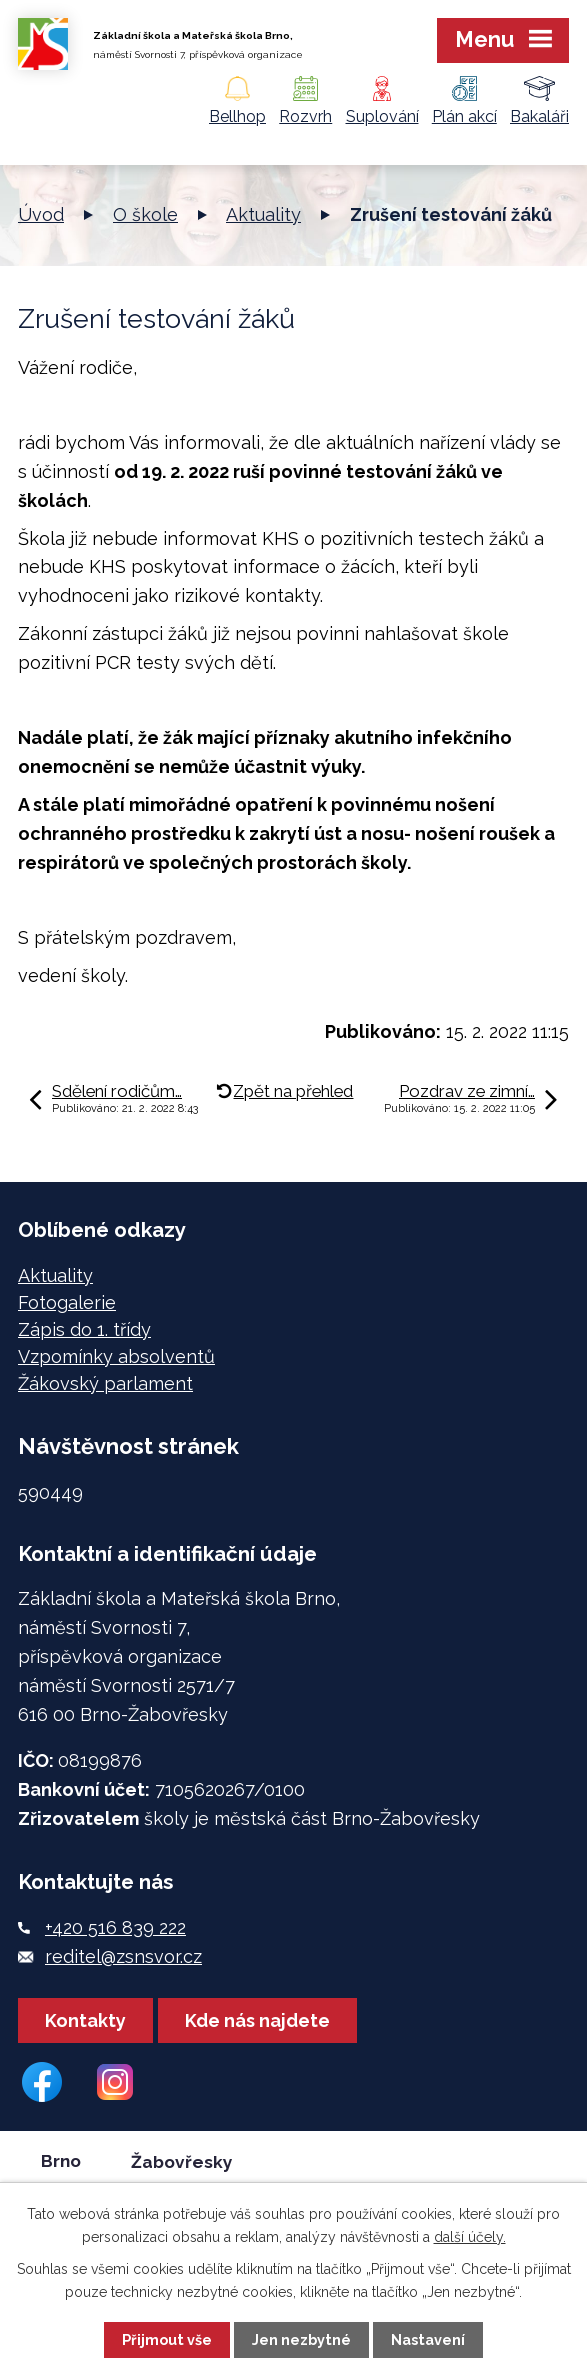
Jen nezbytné (301, 2339)
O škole (145, 214)
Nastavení (428, 2339)
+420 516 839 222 (115, 1927)
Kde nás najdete (257, 2020)
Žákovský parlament (105, 1383)
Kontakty (85, 2020)
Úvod (41, 214)
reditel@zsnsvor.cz (123, 1956)
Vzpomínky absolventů (116, 1356)
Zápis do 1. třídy (84, 1329)
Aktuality (263, 214)
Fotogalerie (67, 1302)
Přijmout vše (167, 2339)
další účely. (470, 2237)
